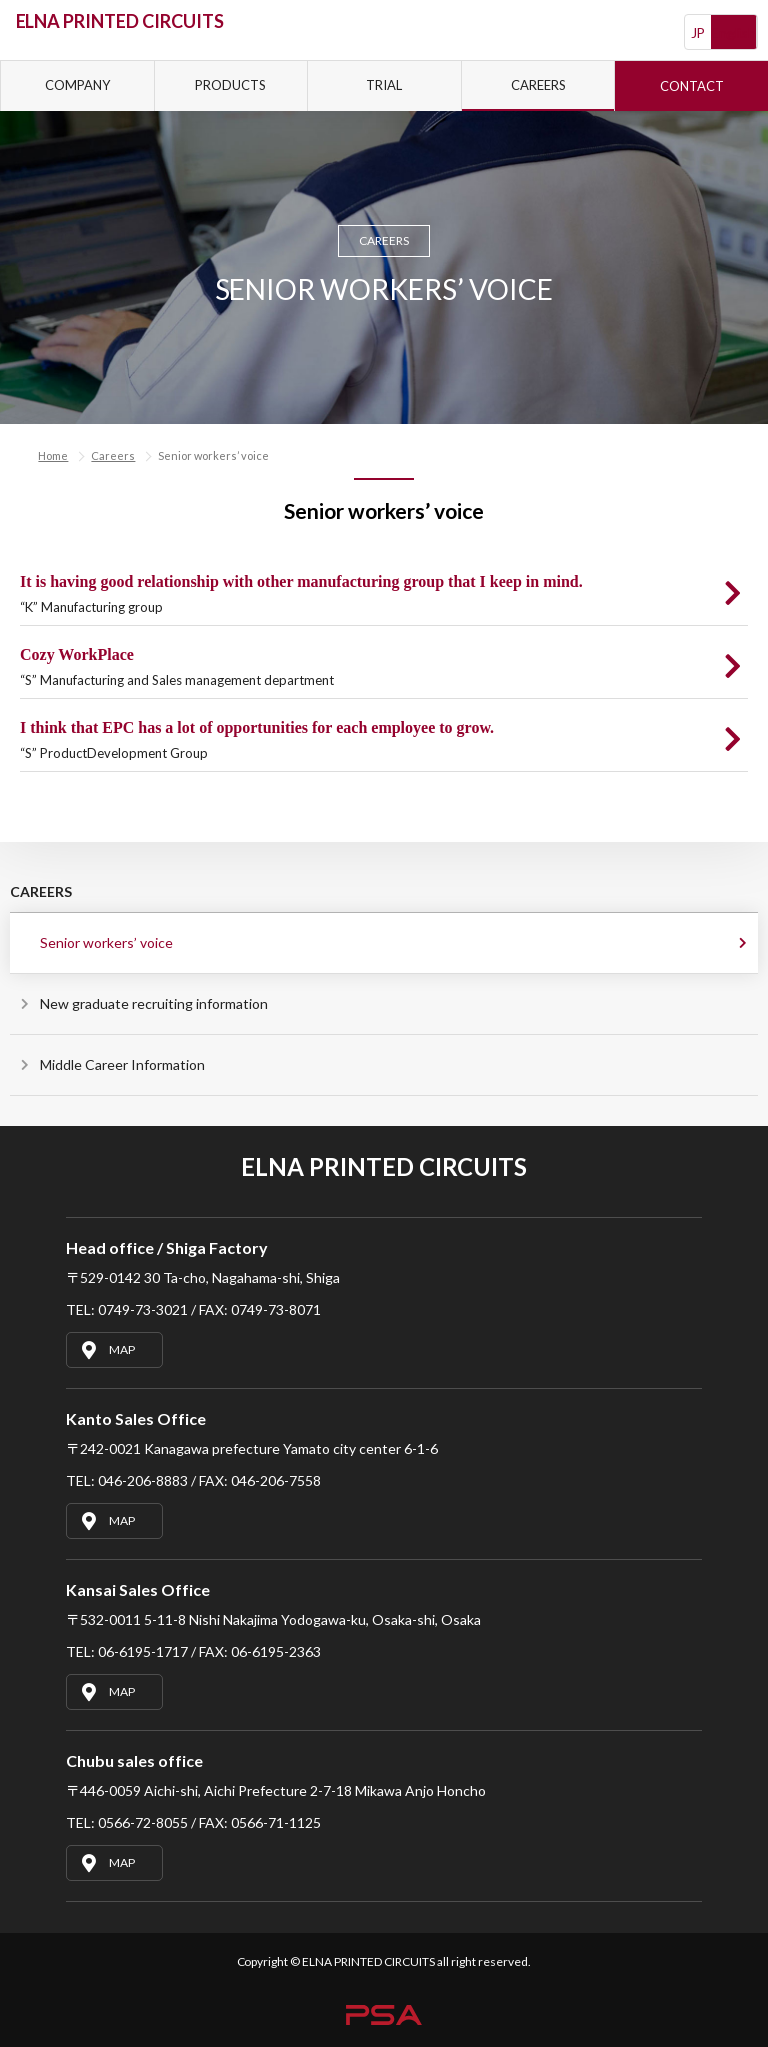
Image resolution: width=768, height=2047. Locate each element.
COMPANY (77, 85)
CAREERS (538, 85)
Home (53, 455)
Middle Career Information (122, 1064)
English (733, 32)
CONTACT (692, 86)
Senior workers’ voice (106, 942)
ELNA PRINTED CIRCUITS (120, 21)
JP (698, 32)
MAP (106, 1350)
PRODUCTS (230, 85)
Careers (113, 455)
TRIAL (384, 85)
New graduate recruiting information (154, 1003)
